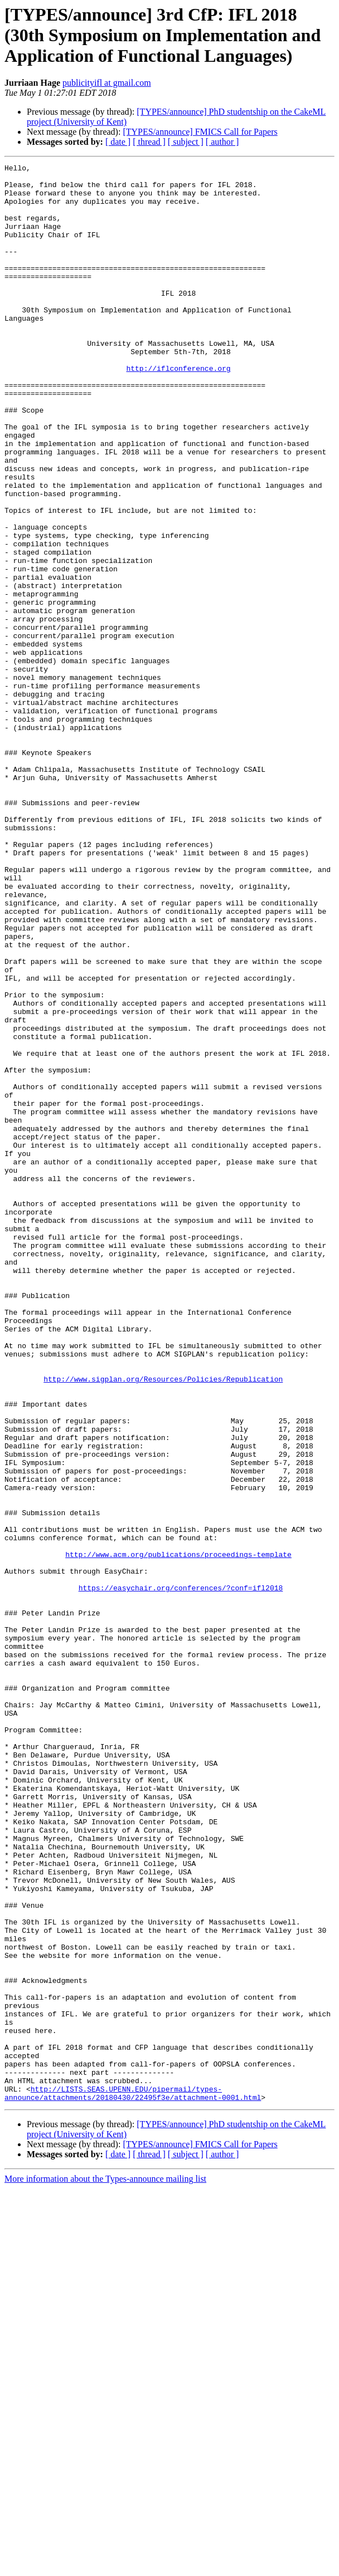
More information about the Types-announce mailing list (105, 2566)
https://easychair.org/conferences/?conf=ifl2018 (181, 1873)
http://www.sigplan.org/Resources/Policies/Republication (163, 1623)
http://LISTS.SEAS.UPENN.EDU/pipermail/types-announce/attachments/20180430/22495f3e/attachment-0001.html (132, 2480)
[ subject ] (186, 141)
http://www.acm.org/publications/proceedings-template (178, 1833)
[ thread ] (149, 141)
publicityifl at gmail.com (106, 82)
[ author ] (222, 141)
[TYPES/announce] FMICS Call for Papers (200, 131)
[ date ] (117, 141)
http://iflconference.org (178, 410)
